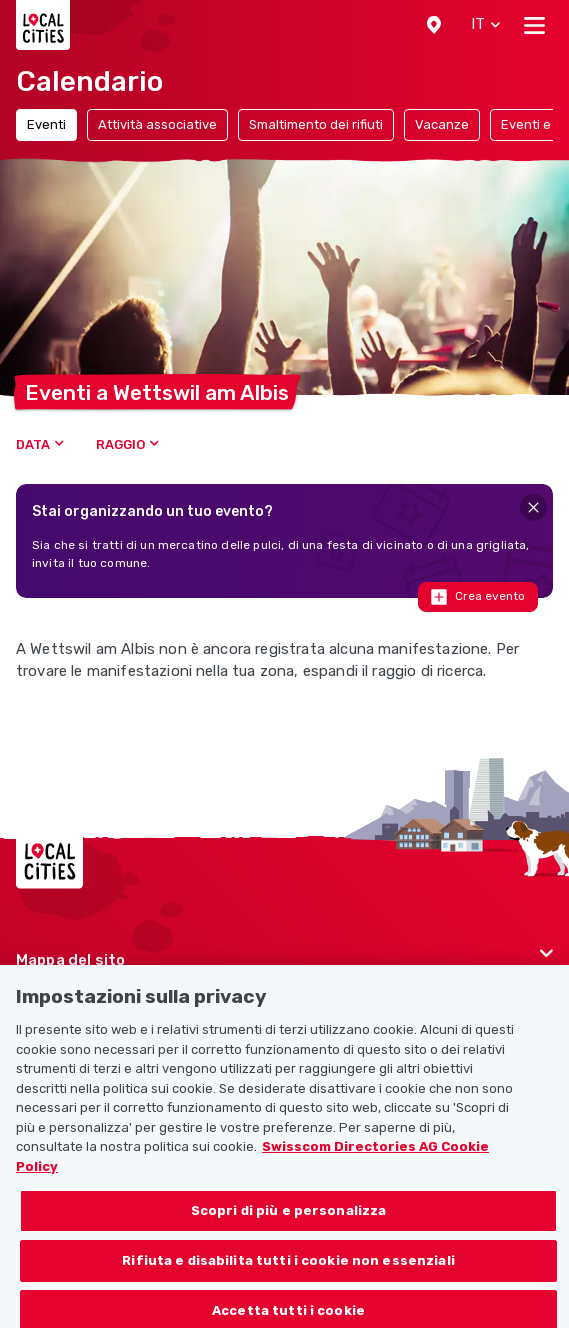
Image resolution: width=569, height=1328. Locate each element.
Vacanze (442, 124)
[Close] (533, 507)
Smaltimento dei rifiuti (316, 124)
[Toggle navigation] (534, 25)
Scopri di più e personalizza (289, 1223)
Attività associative (157, 124)
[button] (434, 25)
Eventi (46, 124)
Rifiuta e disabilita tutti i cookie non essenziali (288, 1272)
